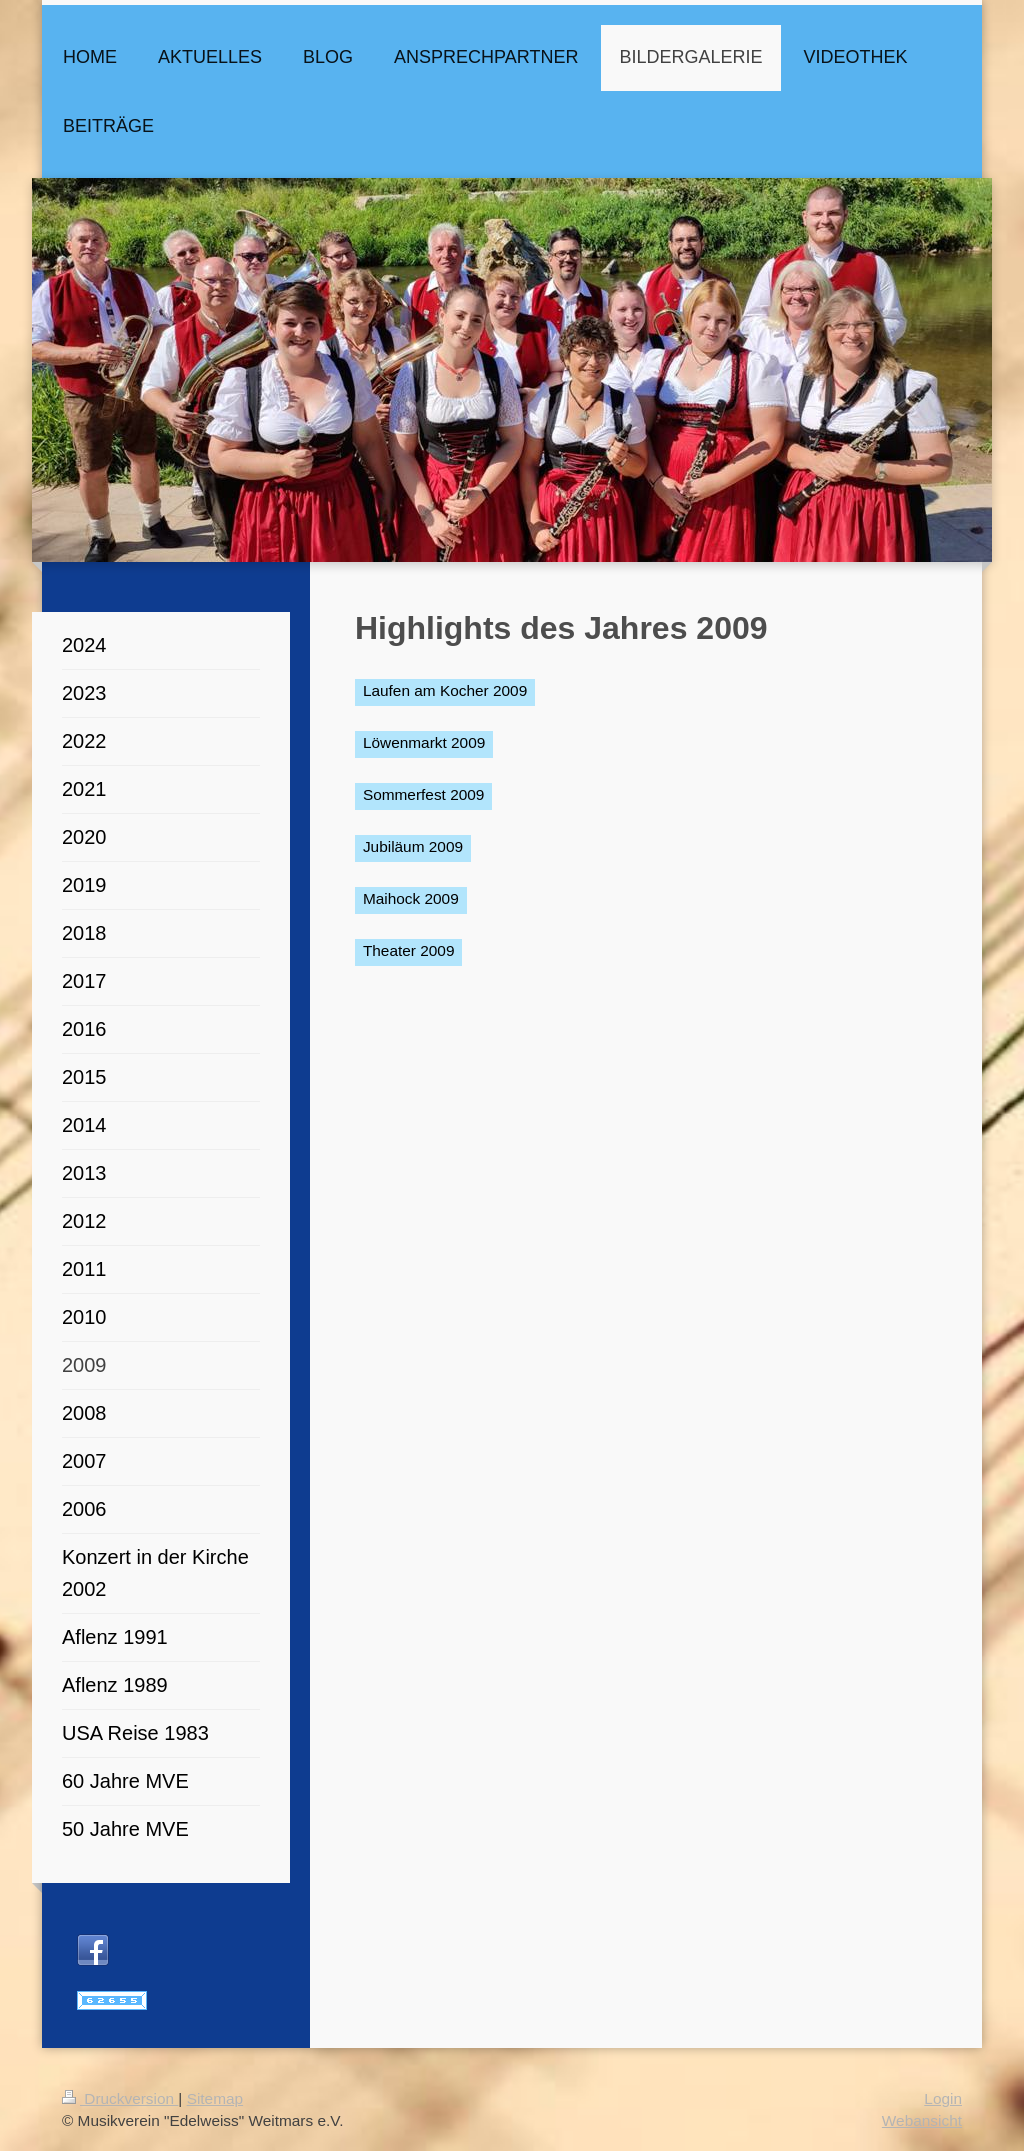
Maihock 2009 (411, 898)
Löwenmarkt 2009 (424, 742)
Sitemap (215, 2098)
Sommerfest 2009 (423, 794)
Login (943, 2098)
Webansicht (922, 2120)
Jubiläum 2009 (413, 846)
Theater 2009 (409, 950)
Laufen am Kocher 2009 (445, 690)
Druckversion (120, 2098)
